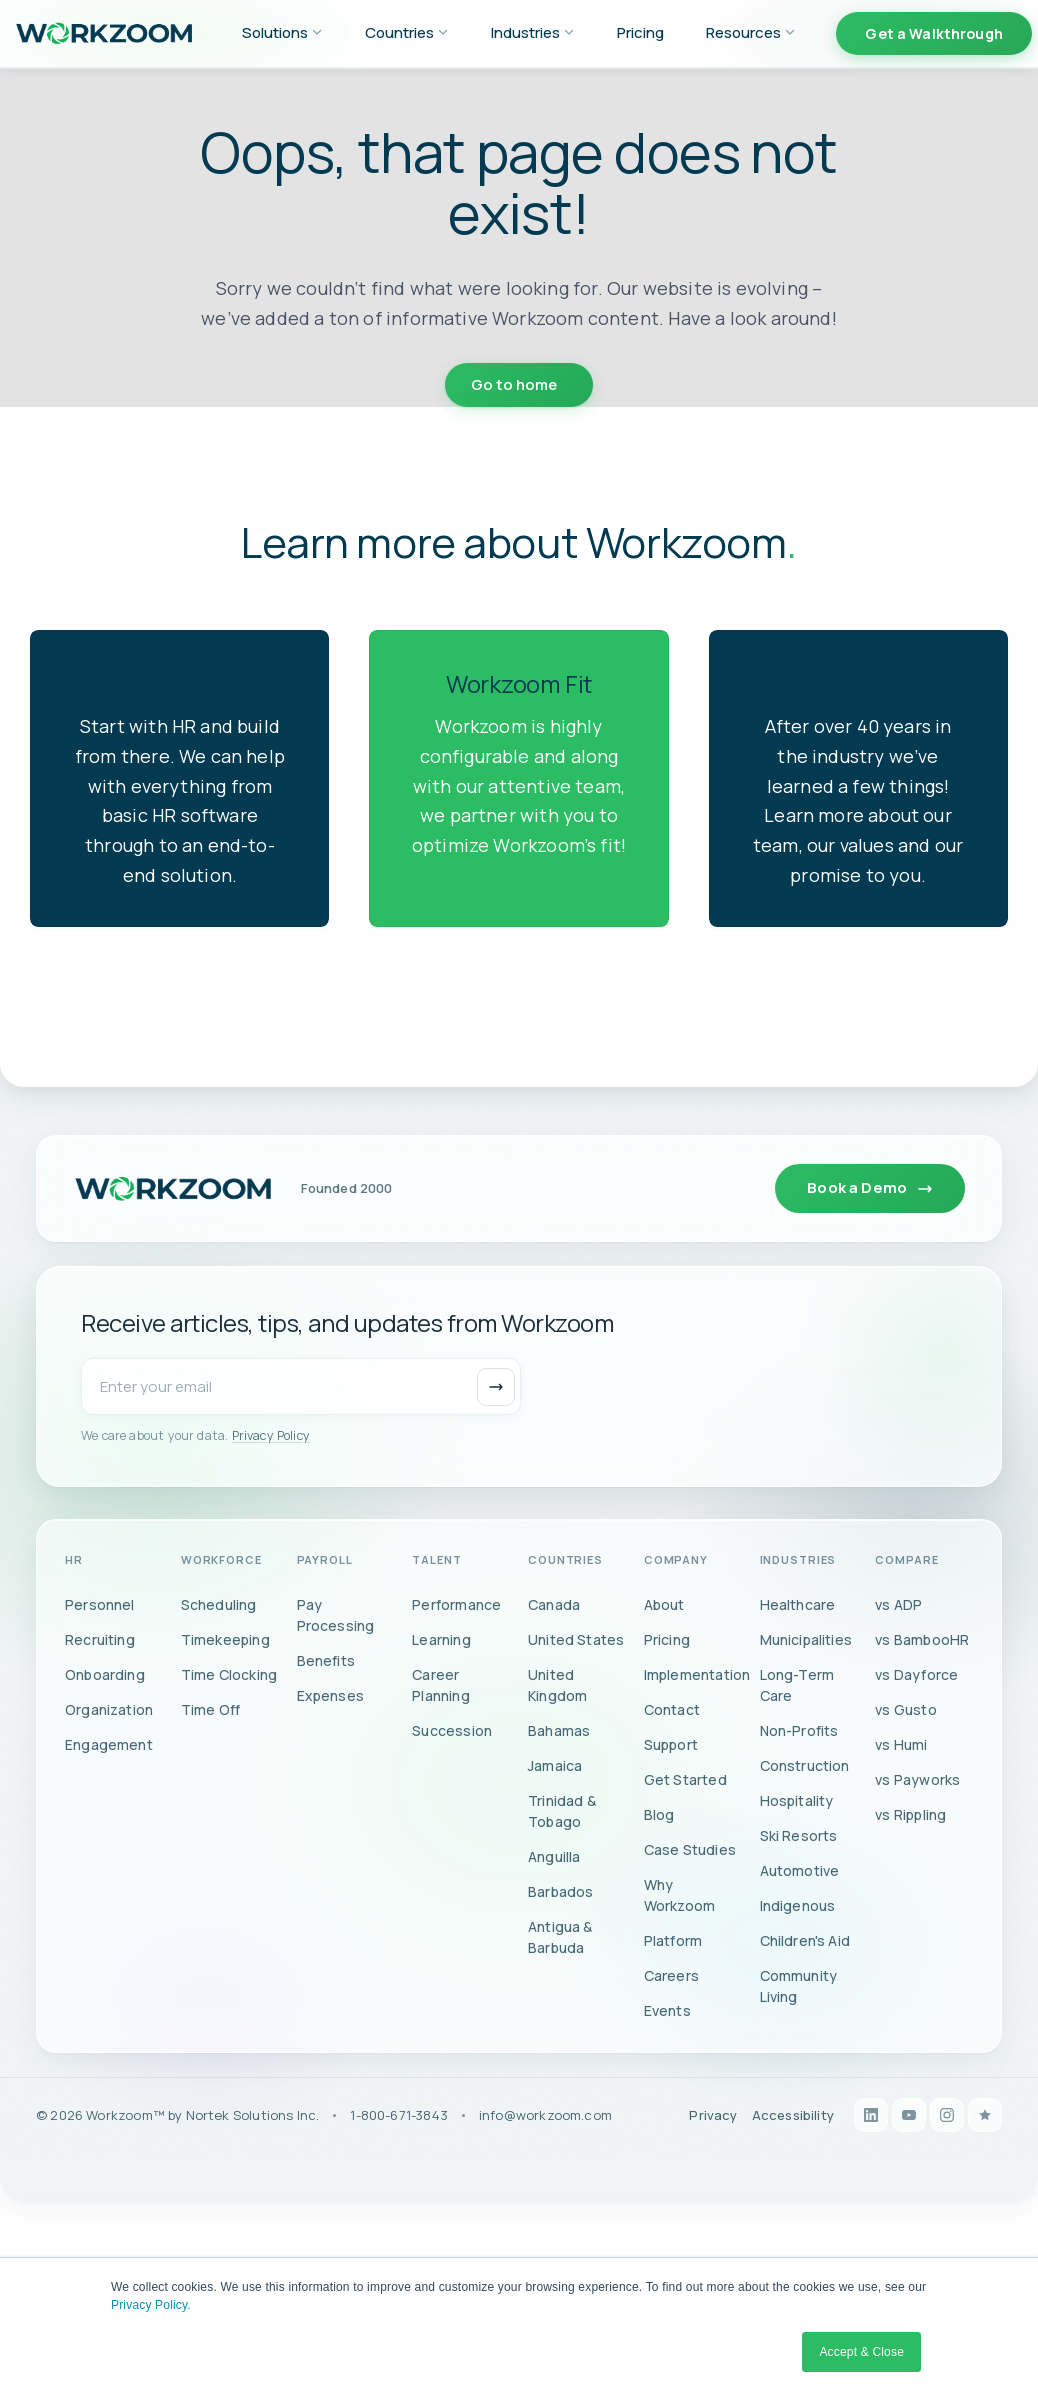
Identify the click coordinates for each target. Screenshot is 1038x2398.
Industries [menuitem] (533, 32)
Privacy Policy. (151, 2305)
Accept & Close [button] (861, 2352)
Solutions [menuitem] (282, 32)
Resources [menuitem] (751, 32)
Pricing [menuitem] (640, 32)
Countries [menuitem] (407, 32)
